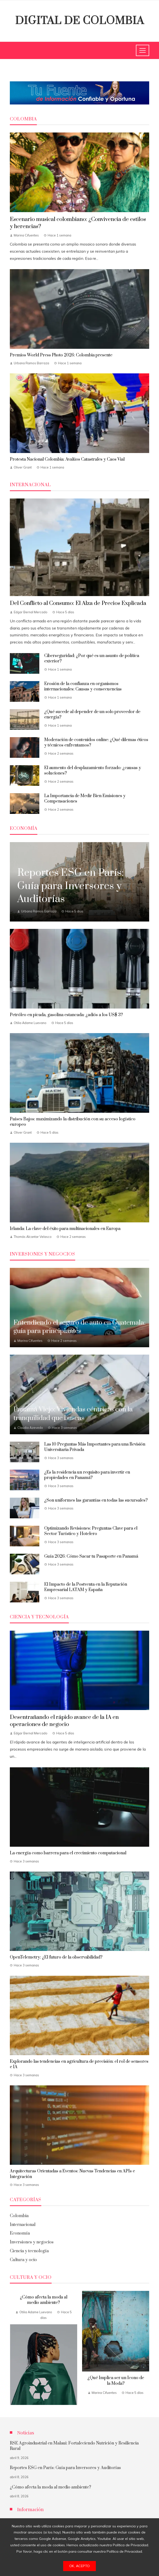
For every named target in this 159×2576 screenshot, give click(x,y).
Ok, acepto (79, 2566)
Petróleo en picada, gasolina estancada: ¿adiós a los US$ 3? (66, 1015)
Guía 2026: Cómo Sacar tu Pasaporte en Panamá (91, 1556)
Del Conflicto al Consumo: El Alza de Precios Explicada (78, 603)
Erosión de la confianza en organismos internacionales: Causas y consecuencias (83, 686)
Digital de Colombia (79, 21)
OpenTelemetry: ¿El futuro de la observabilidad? (56, 1957)
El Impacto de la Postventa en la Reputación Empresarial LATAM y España (85, 1587)
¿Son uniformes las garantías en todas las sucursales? (96, 1500)
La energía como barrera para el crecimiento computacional (68, 1853)
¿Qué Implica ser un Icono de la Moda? (115, 2380)
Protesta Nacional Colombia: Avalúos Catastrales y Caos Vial (67, 459)
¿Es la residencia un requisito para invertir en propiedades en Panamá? (87, 1475)
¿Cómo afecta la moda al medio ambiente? (43, 2300)
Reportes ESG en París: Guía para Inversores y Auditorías (65, 2468)
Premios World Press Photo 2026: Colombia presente (61, 355)
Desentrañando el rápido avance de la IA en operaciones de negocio (64, 1721)
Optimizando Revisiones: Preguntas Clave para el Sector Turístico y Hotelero (90, 1531)
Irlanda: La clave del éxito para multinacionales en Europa (65, 1228)
